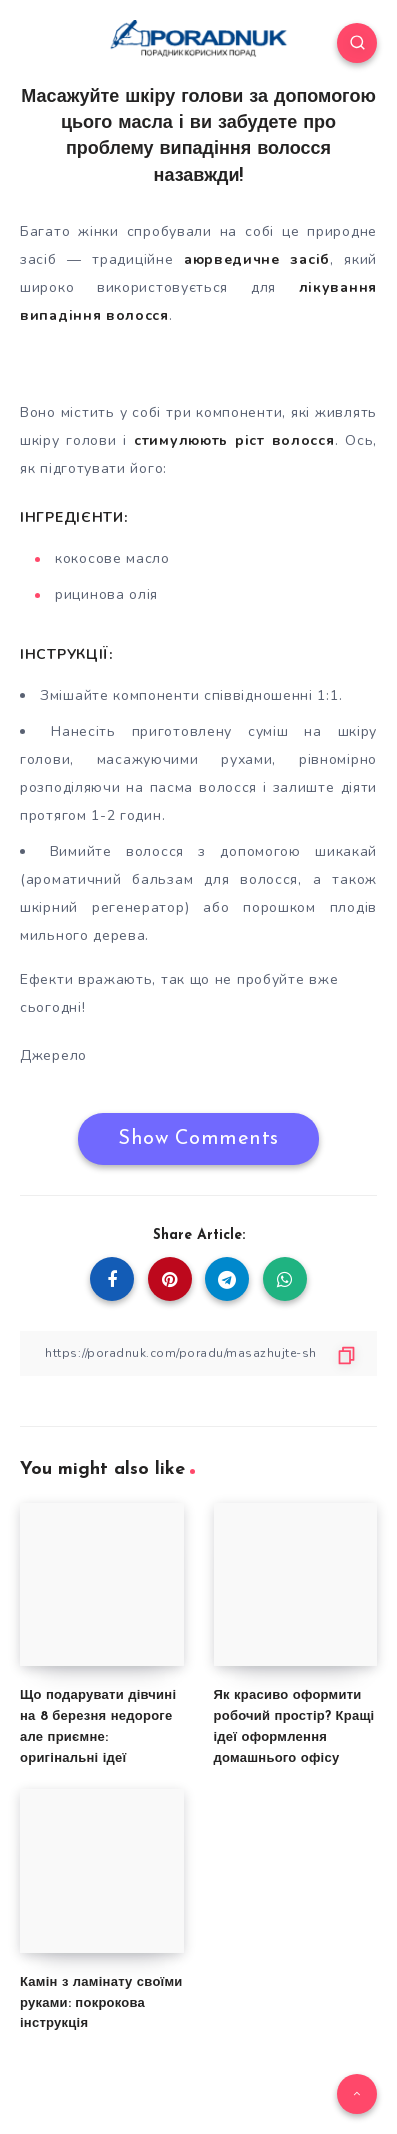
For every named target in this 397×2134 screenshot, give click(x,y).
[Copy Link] (198, 1353)
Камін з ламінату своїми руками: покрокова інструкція (101, 2003)
